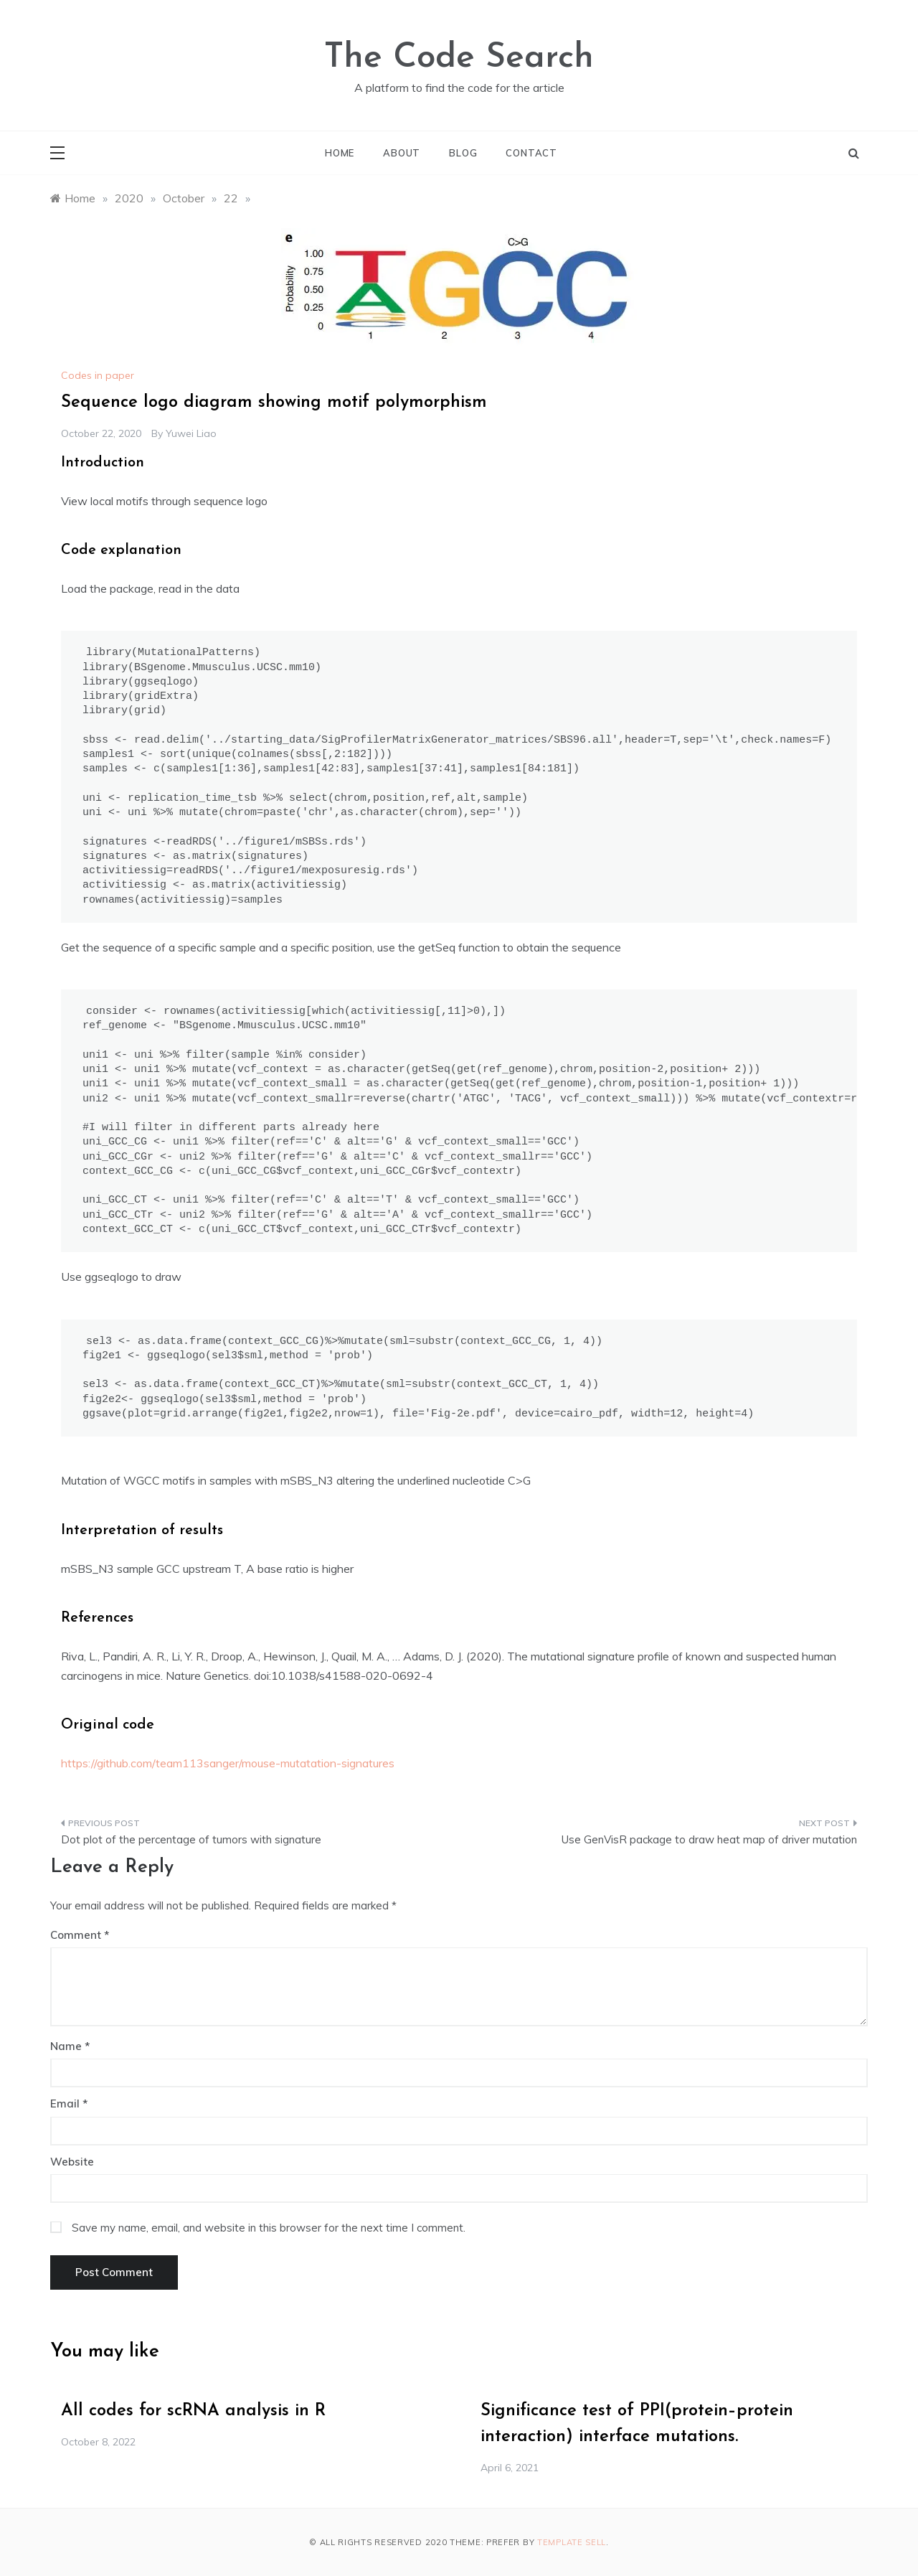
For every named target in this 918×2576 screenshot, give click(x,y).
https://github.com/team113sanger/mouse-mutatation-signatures (227, 1763)
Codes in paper (97, 375)
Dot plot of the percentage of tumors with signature (191, 1839)
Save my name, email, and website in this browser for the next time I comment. (268, 2227)
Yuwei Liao (191, 433)
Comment (75, 1935)
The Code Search (459, 58)
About (401, 153)
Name (70, 2046)
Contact (531, 153)
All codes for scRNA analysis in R (193, 2411)
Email (68, 2103)
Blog (463, 153)
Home (339, 153)
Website (72, 2161)
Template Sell (571, 2542)
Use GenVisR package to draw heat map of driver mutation (709, 1839)
